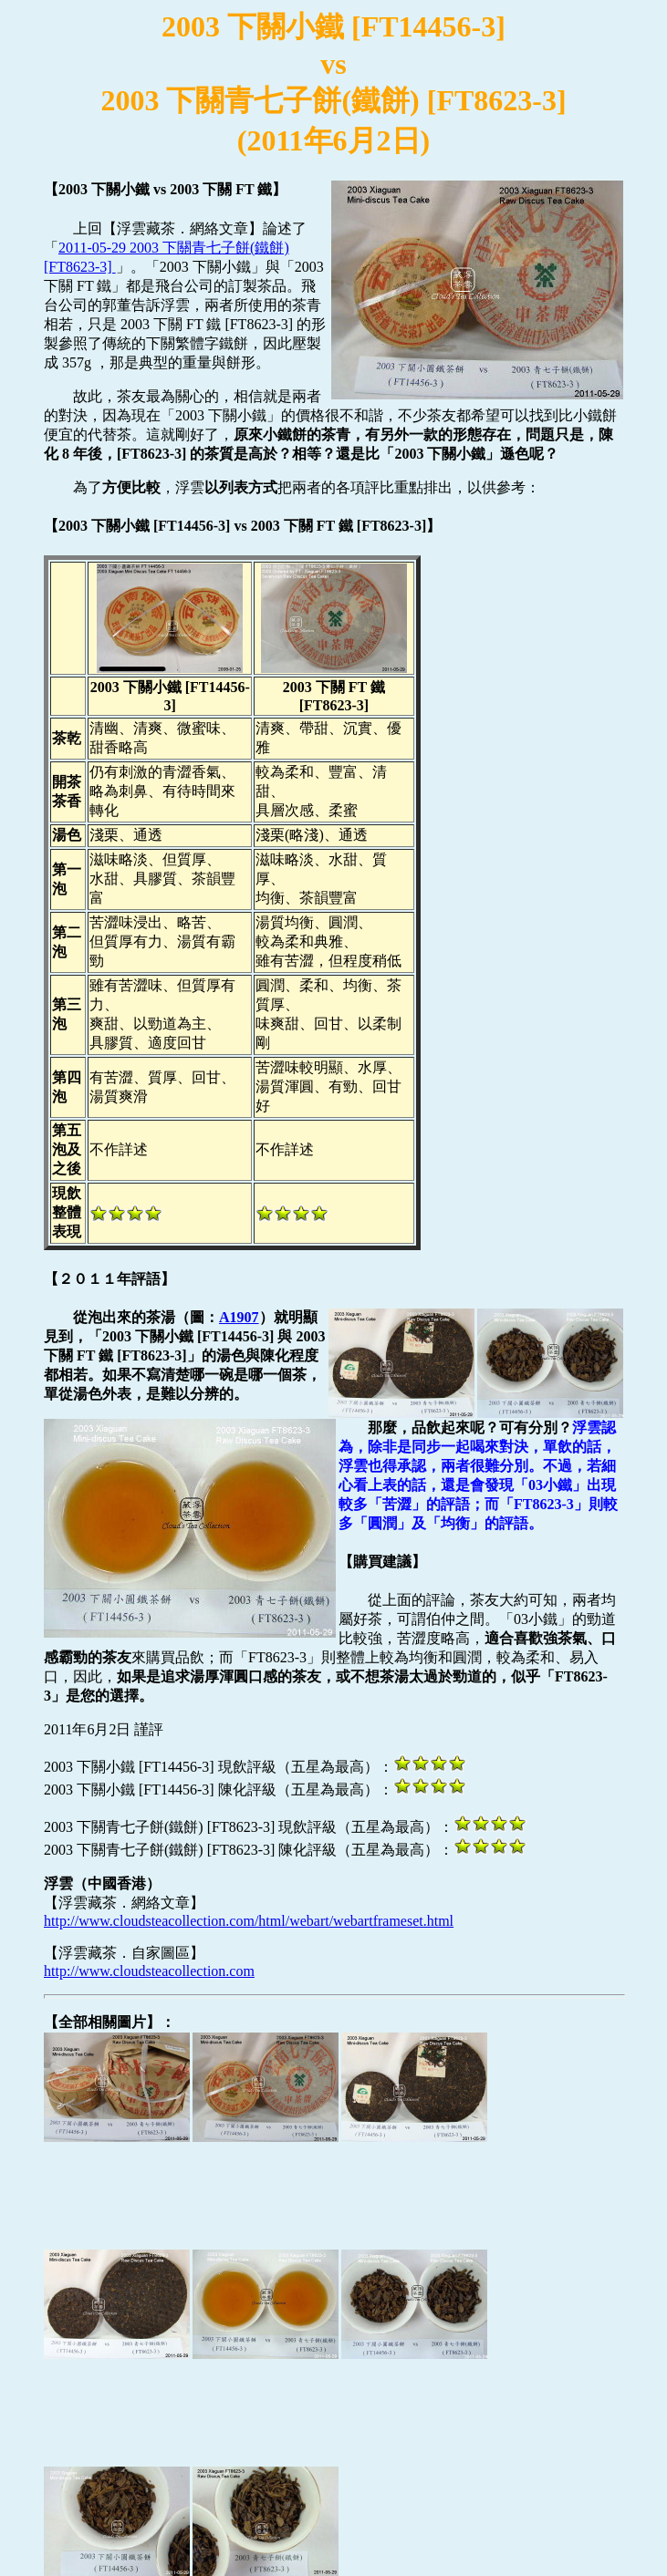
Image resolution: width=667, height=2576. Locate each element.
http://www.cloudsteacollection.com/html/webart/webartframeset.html (248, 1921)
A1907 (239, 1317)
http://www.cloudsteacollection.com (149, 1971)
